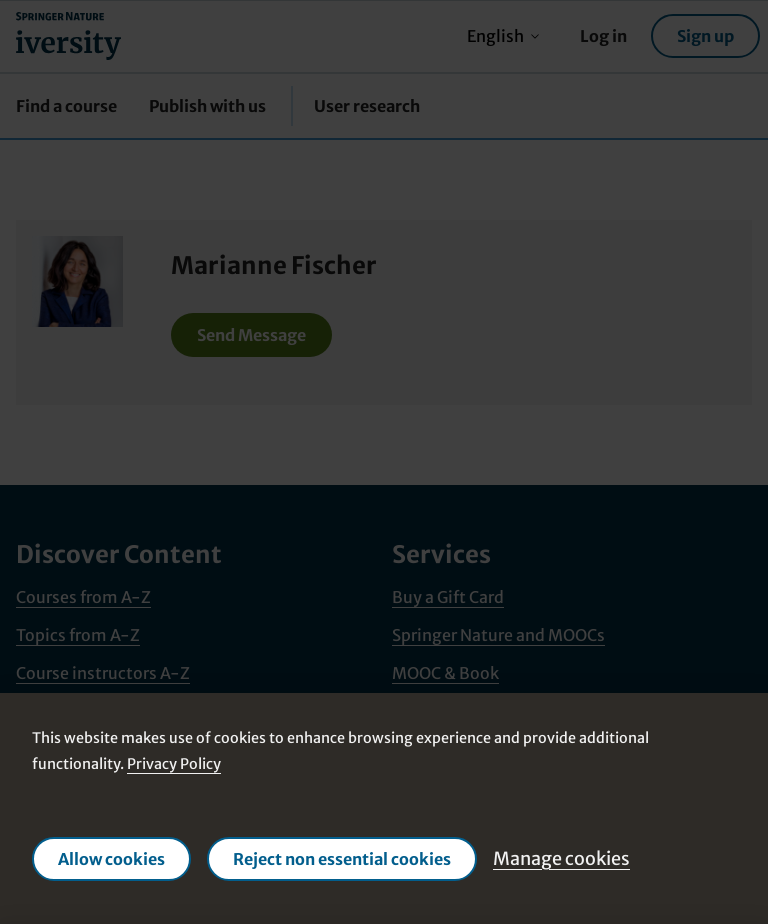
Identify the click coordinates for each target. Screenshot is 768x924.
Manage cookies (561, 858)
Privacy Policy (174, 764)
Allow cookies (111, 859)
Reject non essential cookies (342, 859)
